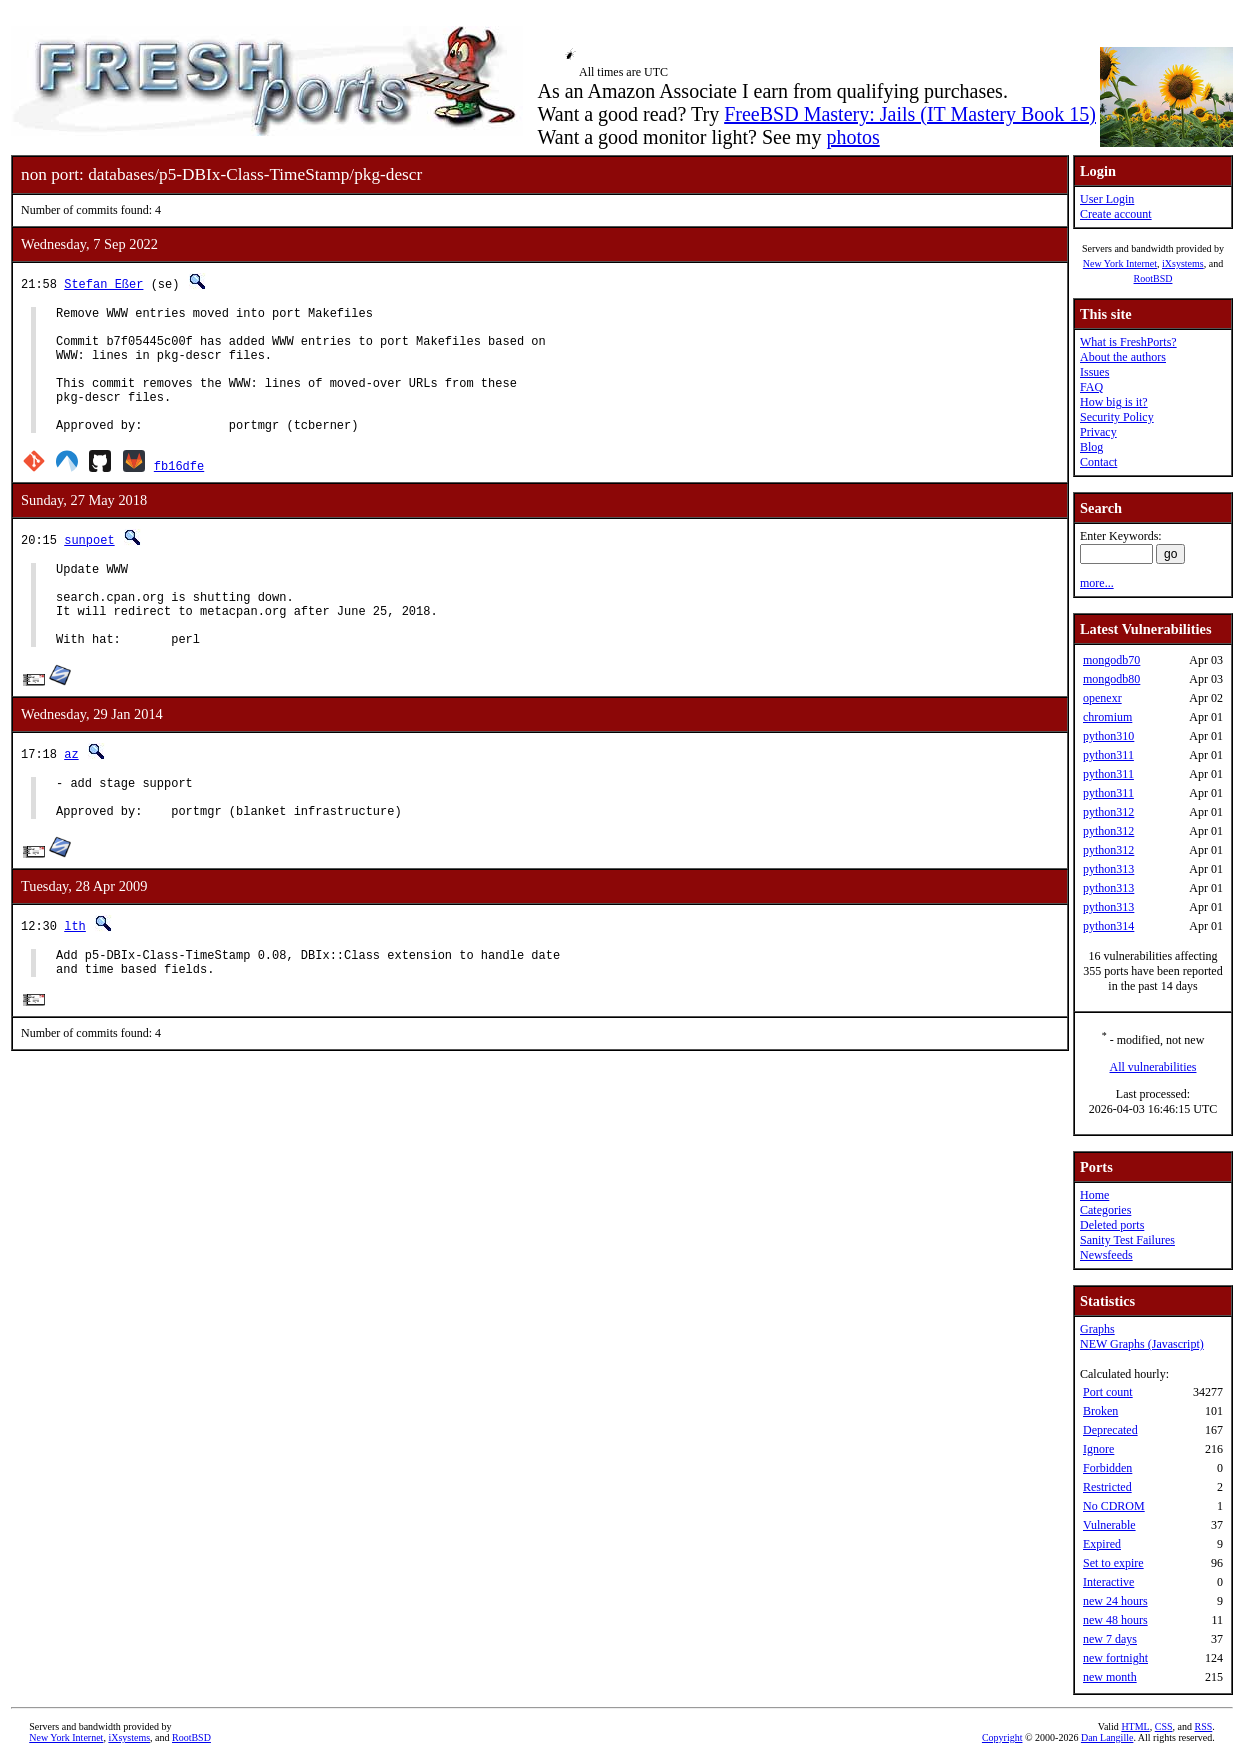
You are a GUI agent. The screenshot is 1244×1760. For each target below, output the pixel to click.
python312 (1108, 812)
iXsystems (1183, 263)
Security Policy (1117, 417)
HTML (1135, 1726)
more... (1097, 583)
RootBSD (1153, 278)
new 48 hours (1115, 1620)
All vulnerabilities (1153, 1067)
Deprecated (1110, 1430)
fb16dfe (179, 492)
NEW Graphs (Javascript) (1142, 1344)
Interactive (1108, 1582)
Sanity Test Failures (1127, 1240)
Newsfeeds (1106, 1255)
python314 (1108, 926)
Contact (1098, 462)
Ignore (1098, 1449)
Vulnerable (1109, 1525)
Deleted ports (1112, 1225)
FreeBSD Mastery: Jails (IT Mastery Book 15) (910, 114)
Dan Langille (1107, 1737)
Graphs (1097, 1329)
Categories (1105, 1210)
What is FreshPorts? (1128, 342)
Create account (1116, 214)
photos (852, 137)
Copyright (1002, 1737)
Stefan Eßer (103, 283)
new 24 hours (1115, 1601)
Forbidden (1107, 1468)
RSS (1203, 1726)
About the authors (1123, 357)
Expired (1102, 1544)
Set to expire (1113, 1563)
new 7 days (1110, 1639)
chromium (1107, 717)
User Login (1107, 199)
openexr (1102, 698)
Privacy (1098, 432)
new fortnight (1115, 1658)
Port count (1108, 1392)
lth (75, 979)
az (71, 798)
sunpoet (89, 566)
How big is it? (1114, 402)
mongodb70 (1111, 660)
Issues (1094, 372)
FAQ (1091, 387)
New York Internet (1120, 263)
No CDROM (1114, 1506)
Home (1094, 1195)
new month (1110, 1677)
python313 (1108, 869)
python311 (1108, 755)
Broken (1100, 1411)
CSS (1164, 1726)
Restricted (1107, 1487)
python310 (1108, 736)
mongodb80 (1111, 679)
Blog (1091, 447)
